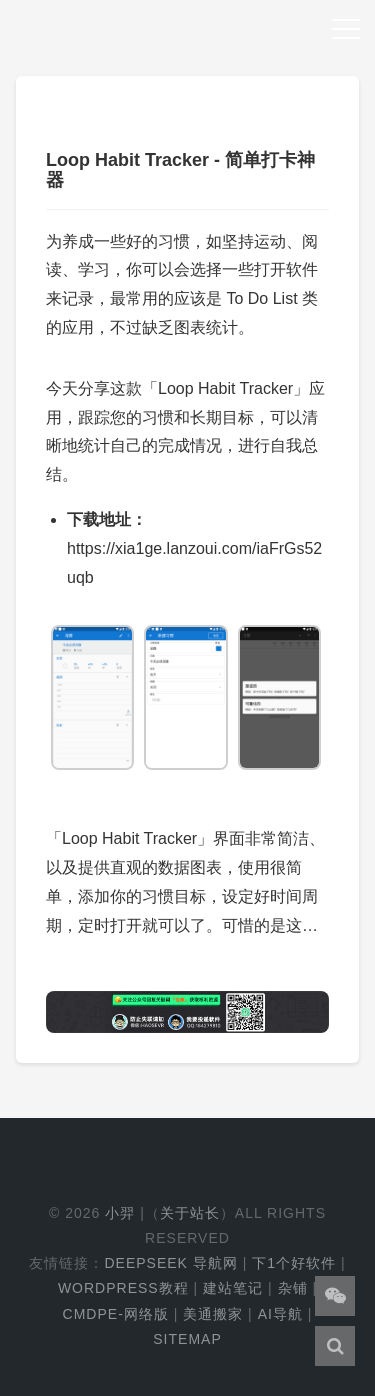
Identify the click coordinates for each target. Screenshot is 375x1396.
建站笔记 (233, 1288)
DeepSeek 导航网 (170, 1263)
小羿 (120, 1213)
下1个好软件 (294, 1263)
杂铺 (293, 1288)
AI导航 (280, 1314)
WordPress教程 (123, 1288)
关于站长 (190, 1213)
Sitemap (187, 1339)
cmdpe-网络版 (116, 1314)
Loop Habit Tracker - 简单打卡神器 (180, 170)
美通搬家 (213, 1314)
